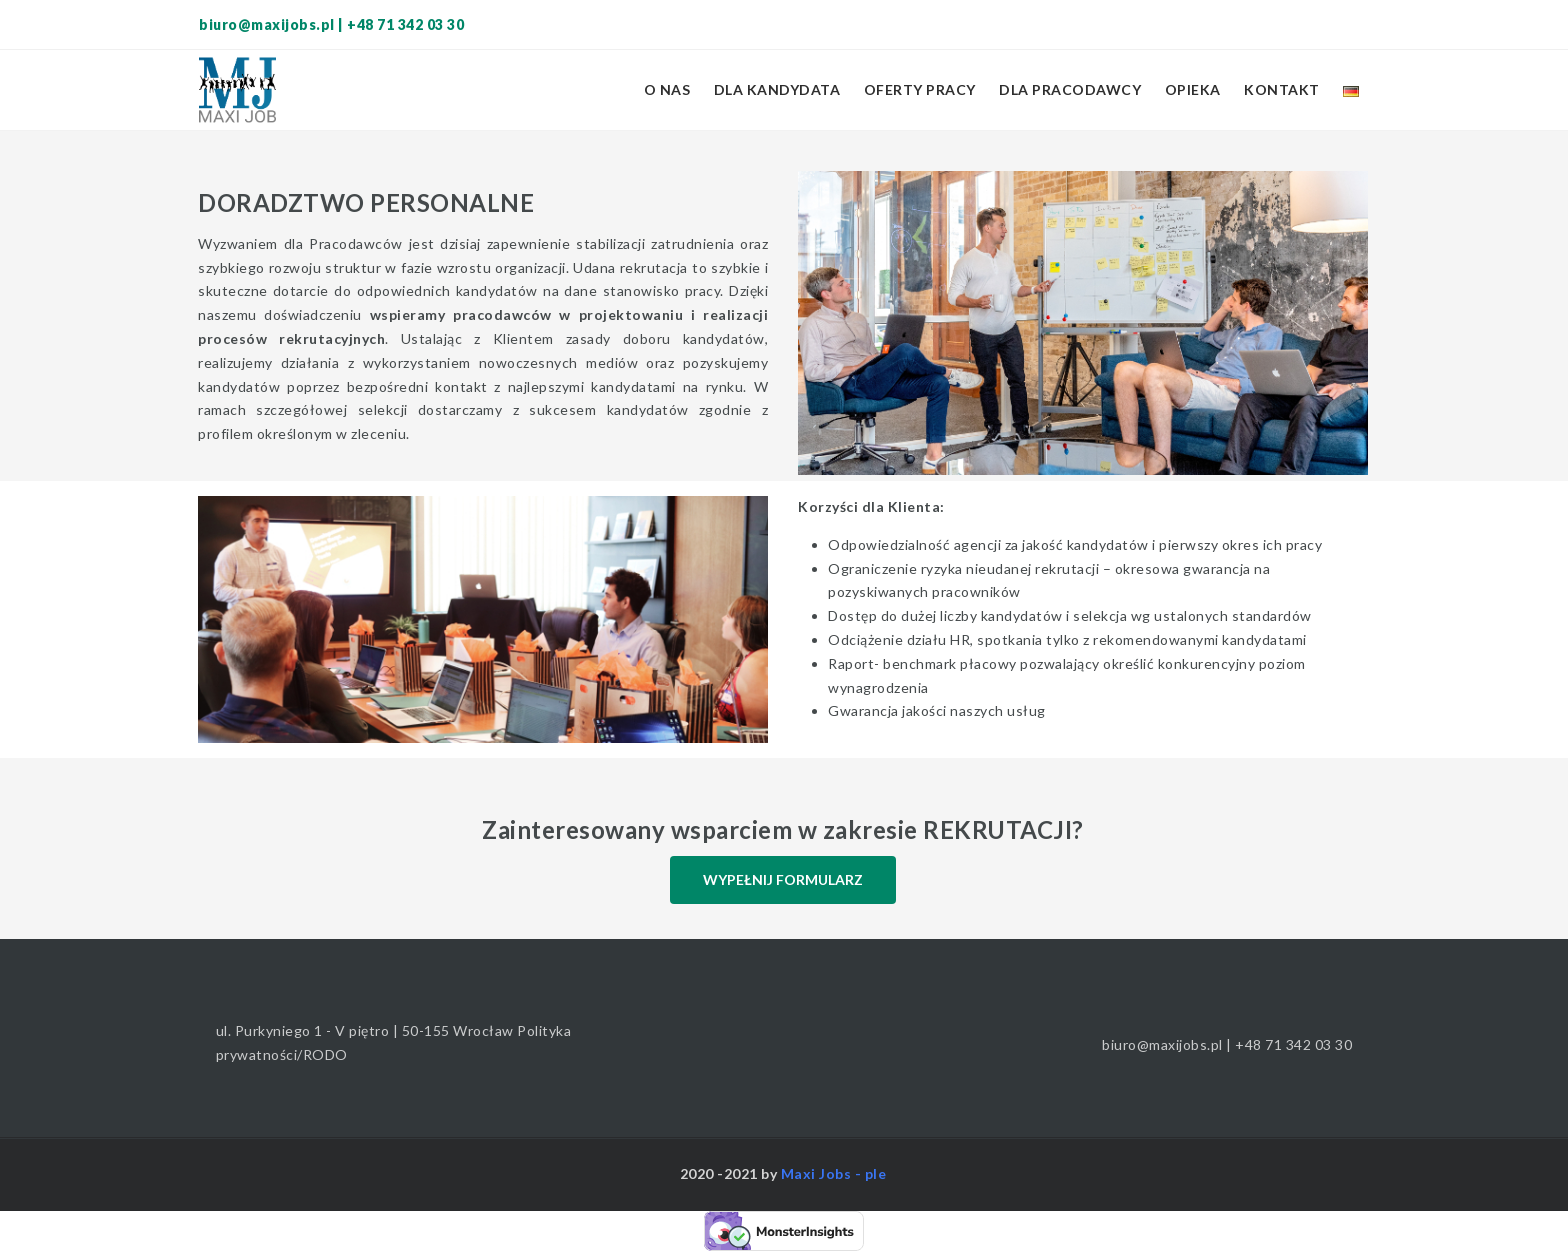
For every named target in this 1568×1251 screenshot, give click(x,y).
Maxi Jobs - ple (834, 1173)
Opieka (1193, 89)
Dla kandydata (777, 89)
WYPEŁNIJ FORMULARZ (783, 879)
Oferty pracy (920, 89)
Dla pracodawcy (1070, 89)
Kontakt (1282, 89)
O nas (667, 89)
